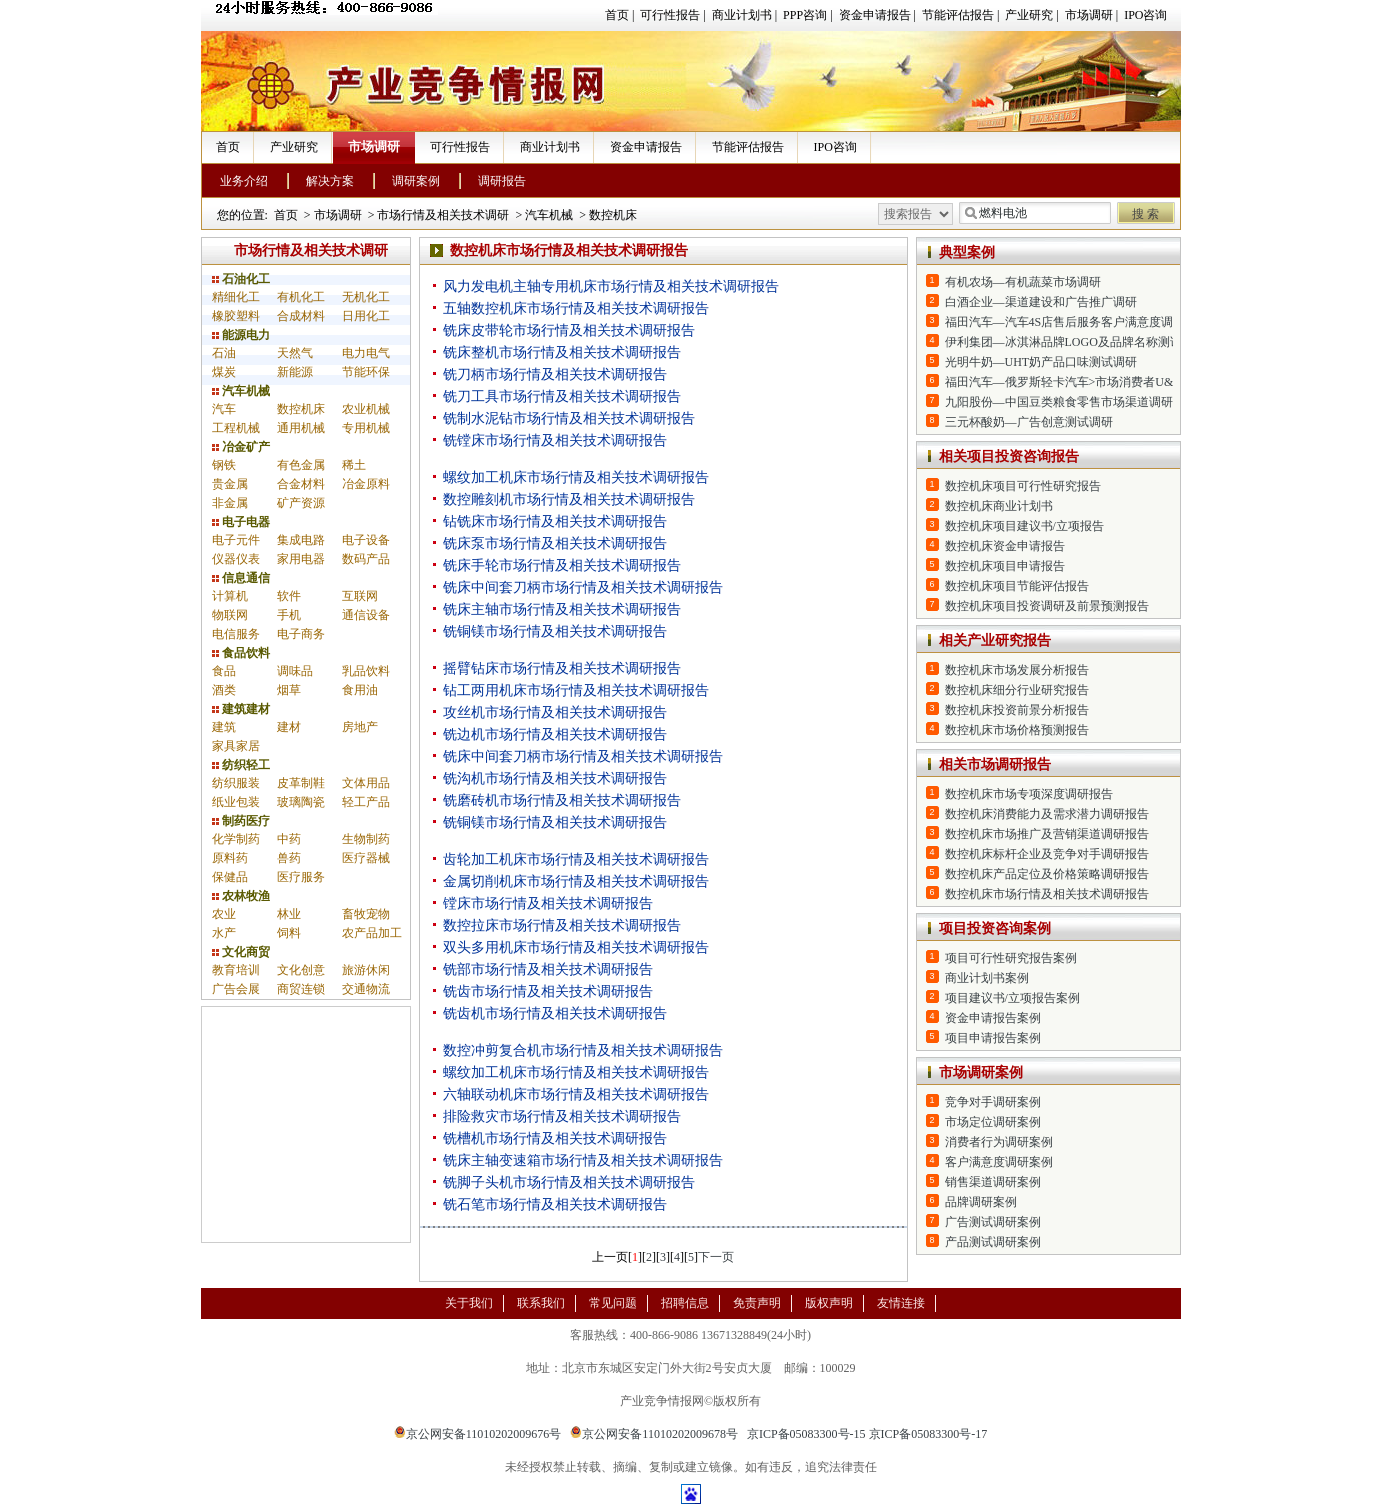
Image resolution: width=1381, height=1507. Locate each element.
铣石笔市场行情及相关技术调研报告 (555, 1204)
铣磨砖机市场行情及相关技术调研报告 (562, 800)
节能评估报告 (958, 15)
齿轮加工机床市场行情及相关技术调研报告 (576, 859)
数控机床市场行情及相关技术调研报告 (1047, 894)
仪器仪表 (236, 559)
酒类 (224, 690)
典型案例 (967, 252)
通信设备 (366, 615)
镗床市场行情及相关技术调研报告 (548, 903)
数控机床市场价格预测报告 (1017, 730)
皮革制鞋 (301, 783)
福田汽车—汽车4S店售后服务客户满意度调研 (1065, 322)
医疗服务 (301, 877)
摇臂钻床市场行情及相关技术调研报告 (562, 668)
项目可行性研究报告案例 (1011, 958)
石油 (224, 353)
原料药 (230, 858)
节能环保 (366, 372)
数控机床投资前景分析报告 (1017, 710)
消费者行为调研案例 (999, 1142)
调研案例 (416, 181)
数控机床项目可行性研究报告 (1023, 486)
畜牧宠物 (366, 914)
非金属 (230, 503)
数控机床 (613, 215)
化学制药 (236, 839)
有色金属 (301, 465)
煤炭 (224, 372)
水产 (224, 933)
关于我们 (469, 1303)
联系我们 (541, 1303)
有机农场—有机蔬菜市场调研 (1023, 282)
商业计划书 (742, 15)
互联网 (360, 596)
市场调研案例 (981, 1072)
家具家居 (236, 746)
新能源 (295, 372)
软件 (289, 596)
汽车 (224, 409)
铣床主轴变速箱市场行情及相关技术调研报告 (583, 1160)
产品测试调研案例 (993, 1242)
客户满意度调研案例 (999, 1162)
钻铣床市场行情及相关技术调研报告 (555, 521)
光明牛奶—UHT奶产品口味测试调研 (1041, 362)
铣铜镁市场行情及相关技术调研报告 (555, 631)
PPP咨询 (805, 15)
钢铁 (224, 465)
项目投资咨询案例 (995, 928)
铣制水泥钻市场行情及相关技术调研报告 (569, 418)
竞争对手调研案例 (993, 1102)
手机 (289, 615)
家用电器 (301, 559)
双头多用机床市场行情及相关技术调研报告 (576, 947)
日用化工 (366, 316)
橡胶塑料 (236, 316)
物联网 (230, 615)
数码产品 (366, 559)
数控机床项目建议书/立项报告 (1024, 526)
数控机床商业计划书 (999, 506)
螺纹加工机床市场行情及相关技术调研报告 (576, 477)
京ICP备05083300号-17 (928, 1434)
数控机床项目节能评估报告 (1017, 586)
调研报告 (502, 181)
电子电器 (241, 522)
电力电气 (366, 353)
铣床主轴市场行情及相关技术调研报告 (562, 609)
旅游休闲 (366, 970)
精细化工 (236, 297)
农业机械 (366, 409)
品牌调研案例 (981, 1202)
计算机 (230, 596)
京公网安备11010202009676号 (478, 1434)
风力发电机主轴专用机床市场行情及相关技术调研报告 (611, 286)
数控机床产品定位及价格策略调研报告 (1047, 874)
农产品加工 (372, 933)
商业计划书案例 (987, 978)
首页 (617, 15)
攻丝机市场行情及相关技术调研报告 (555, 712)
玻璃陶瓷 (301, 802)
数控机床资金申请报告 (1005, 546)
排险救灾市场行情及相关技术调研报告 (562, 1116)
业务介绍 (244, 181)
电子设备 (366, 540)
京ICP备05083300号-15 (806, 1434)
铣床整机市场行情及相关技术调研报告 (562, 352)
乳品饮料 (366, 671)
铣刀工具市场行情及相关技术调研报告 (562, 396)
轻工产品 (366, 802)
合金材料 (301, 484)
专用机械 (366, 428)
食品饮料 (241, 653)
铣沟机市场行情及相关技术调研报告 (555, 778)
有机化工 (301, 297)
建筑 (224, 727)
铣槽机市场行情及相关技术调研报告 (555, 1138)
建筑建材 (241, 709)
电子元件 (236, 540)
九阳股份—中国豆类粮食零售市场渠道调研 (1059, 402)
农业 (224, 914)
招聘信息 (685, 1303)
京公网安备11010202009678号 (654, 1434)
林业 (289, 914)
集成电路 (301, 540)
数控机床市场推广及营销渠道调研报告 (1047, 834)
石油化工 (241, 279)
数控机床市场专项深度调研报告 (1029, 794)
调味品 (295, 671)
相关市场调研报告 (995, 764)
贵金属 (230, 484)
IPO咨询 (1145, 15)
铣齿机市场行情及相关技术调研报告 (555, 1013)
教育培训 (236, 970)
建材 (289, 727)
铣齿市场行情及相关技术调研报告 (548, 991)
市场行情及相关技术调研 (443, 215)
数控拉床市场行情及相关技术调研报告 (562, 925)
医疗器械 (366, 858)
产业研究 (1029, 15)
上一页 (610, 1257)
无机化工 (366, 297)
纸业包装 (236, 802)
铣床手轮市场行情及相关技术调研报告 (562, 565)
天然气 (295, 353)
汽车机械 (549, 215)
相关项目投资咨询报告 (1009, 456)
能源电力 (241, 335)
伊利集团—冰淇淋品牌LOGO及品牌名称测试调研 (1075, 342)
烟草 (289, 690)
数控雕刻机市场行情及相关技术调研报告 (569, 499)
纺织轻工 (241, 765)
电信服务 (236, 634)
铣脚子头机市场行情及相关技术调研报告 (569, 1182)
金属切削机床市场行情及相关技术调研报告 (576, 881)
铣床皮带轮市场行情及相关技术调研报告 (569, 330)
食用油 (360, 690)
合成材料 (301, 316)
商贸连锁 (301, 989)
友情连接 (901, 1303)
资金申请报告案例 (993, 1018)
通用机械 (301, 428)
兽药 (289, 858)
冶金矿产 (241, 447)
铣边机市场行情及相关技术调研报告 (555, 734)
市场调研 (1089, 15)
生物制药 (366, 839)
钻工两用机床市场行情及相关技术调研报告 (576, 690)
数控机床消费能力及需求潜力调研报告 (1047, 814)
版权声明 (829, 1303)
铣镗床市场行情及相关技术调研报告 (555, 440)
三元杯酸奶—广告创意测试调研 (1029, 422)
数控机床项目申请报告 (1005, 566)
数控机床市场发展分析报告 (1017, 670)
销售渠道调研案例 (993, 1182)
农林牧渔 (241, 896)
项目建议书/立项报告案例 (1012, 998)
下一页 (716, 1257)
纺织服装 (236, 783)
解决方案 (330, 181)
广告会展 (236, 989)
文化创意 (301, 970)
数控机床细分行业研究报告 (1017, 690)
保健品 (230, 877)
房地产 (360, 727)
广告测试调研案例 (993, 1222)
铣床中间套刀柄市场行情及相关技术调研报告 (583, 587)
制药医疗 (241, 821)
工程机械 (236, 428)
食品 (224, 671)
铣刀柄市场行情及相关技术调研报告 (555, 374)
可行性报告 (670, 15)
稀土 (354, 465)
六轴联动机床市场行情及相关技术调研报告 (576, 1094)
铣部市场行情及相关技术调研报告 (548, 969)
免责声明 (757, 1303)
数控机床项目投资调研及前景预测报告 (1047, 606)
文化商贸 (241, 952)
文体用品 (366, 783)
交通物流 (366, 989)
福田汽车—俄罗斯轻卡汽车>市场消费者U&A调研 (1075, 382)
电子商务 (301, 634)
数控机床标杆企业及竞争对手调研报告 (1047, 854)
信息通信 (241, 578)
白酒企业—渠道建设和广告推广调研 (1041, 302)
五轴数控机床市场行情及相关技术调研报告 (576, 308)
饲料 (289, 933)
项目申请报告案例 (993, 1038)
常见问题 (613, 1303)
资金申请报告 (875, 15)
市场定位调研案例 (993, 1122)
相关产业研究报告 (995, 640)
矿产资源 (301, 503)
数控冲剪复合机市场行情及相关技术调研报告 (583, 1050)
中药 (289, 839)
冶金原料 (366, 484)
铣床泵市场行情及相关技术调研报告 (555, 543)
